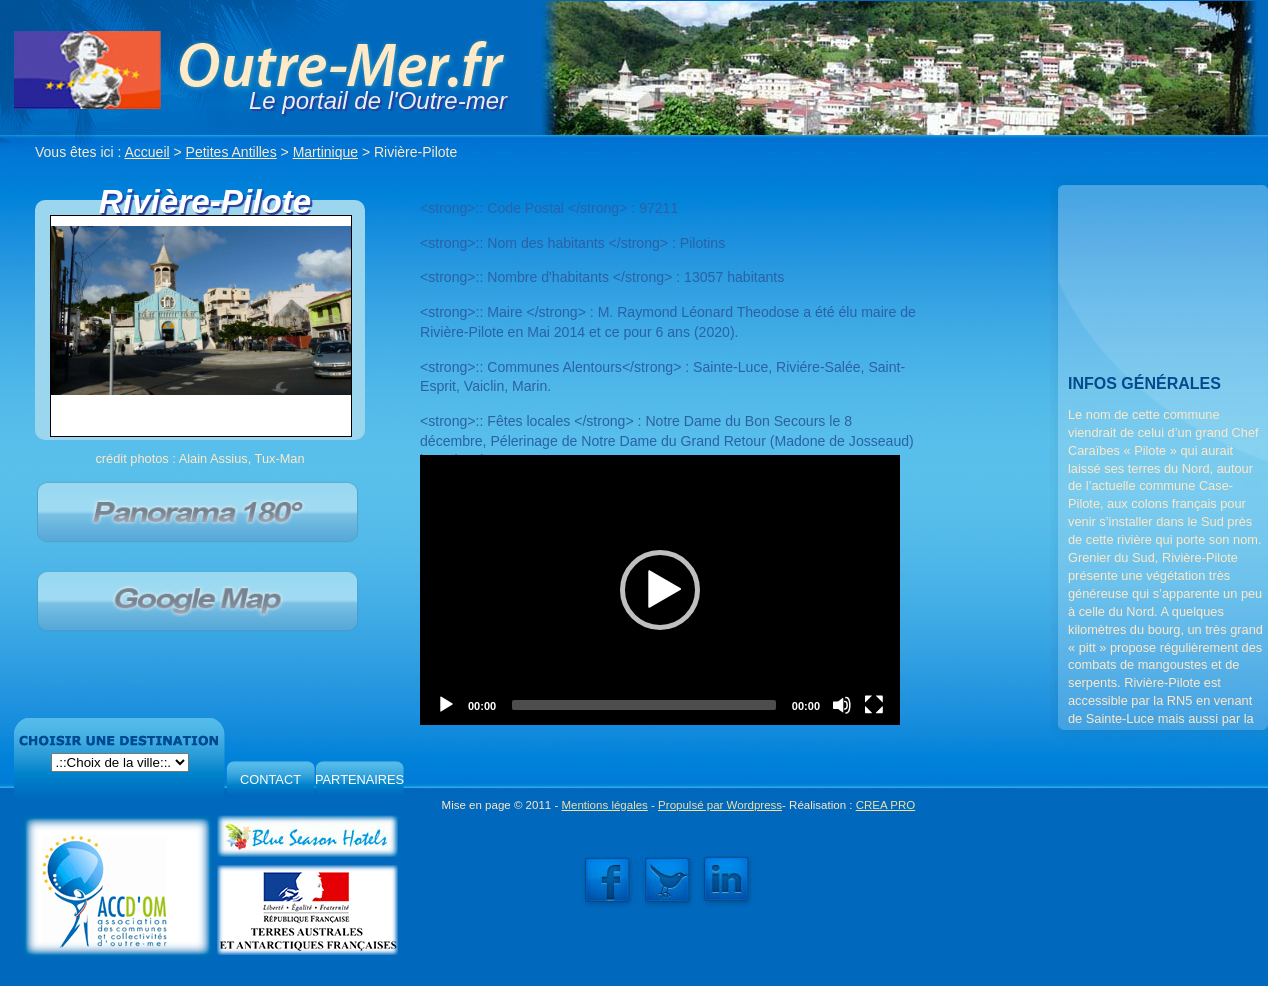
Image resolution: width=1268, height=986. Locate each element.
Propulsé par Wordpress (720, 805)
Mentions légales (604, 805)
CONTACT (270, 779)
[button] (660, 590)
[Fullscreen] (874, 705)
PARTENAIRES (359, 779)
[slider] (644, 705)
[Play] (446, 705)
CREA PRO (886, 805)
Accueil (147, 152)
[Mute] (842, 705)
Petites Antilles (231, 152)
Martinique (325, 152)
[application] (660, 590)
